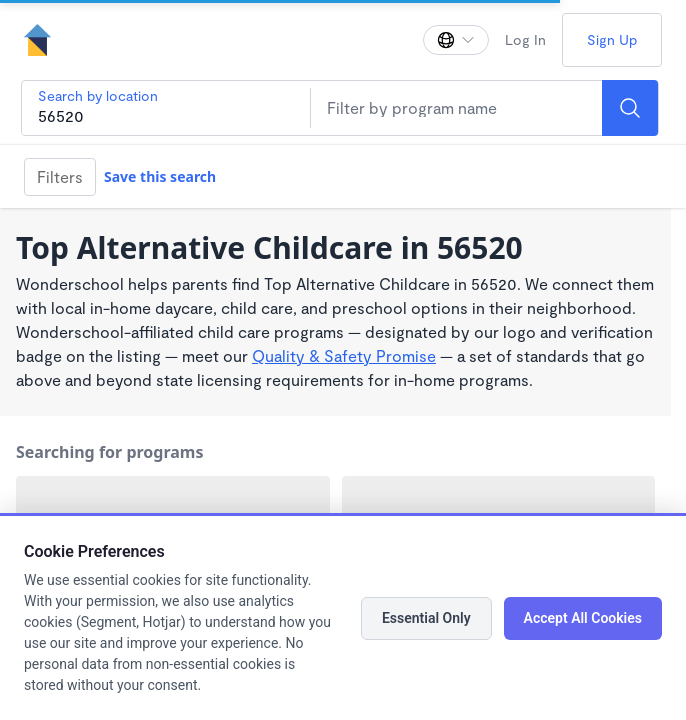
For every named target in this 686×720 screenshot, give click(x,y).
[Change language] (456, 40)
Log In (525, 39)
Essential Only (426, 618)
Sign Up (612, 39)
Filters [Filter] (60, 176)
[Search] (630, 108)
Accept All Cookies (583, 618)
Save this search (160, 176)
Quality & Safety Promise (344, 355)
